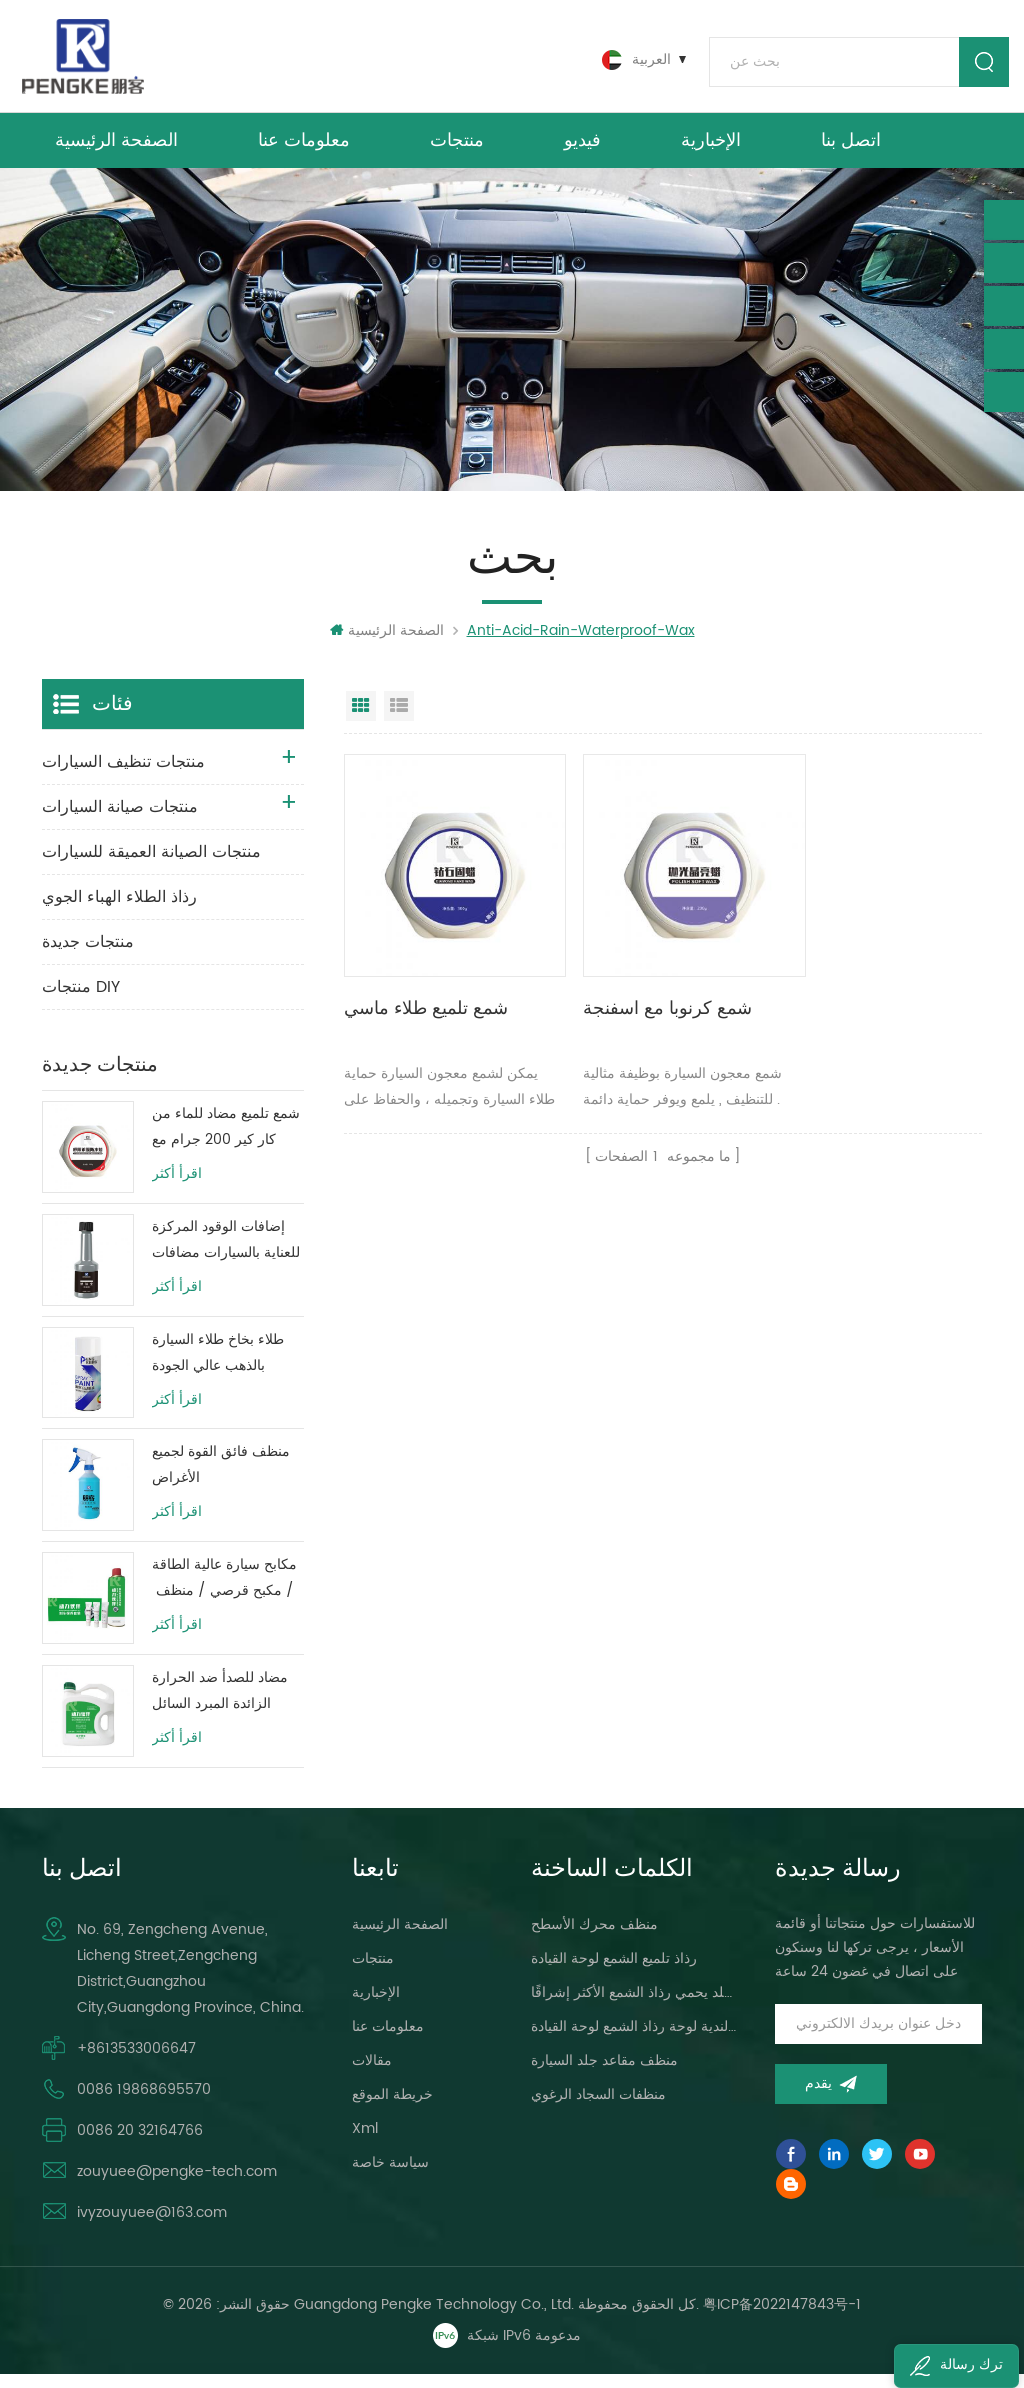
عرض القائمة (399, 721)
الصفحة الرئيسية (116, 148)
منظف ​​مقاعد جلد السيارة (604, 2074)
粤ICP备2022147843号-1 (782, 2318)
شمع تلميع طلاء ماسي (426, 999)
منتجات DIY (81, 1002)
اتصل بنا (851, 148)
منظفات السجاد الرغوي (598, 2108)
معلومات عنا (304, 148)
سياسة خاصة (390, 2176)
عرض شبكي (361, 721)
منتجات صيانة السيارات (120, 822)
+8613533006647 (136, 2062)
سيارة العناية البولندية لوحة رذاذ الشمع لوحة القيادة (634, 2040)
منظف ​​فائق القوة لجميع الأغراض (221, 1479)
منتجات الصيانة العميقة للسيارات (151, 867)
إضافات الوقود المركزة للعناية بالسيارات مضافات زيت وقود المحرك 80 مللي (226, 1255)
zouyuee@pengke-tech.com (177, 2185)
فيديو (582, 148)
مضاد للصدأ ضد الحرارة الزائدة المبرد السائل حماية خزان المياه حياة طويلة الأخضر (220, 1706)
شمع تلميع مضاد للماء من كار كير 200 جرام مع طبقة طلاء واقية (226, 1142)
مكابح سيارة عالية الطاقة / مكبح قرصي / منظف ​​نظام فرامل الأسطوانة (224, 1593)
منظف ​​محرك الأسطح (594, 1938)
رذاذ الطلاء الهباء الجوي (119, 912)
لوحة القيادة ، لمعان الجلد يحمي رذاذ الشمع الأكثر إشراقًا (634, 2006)
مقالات (372, 2074)
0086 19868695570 (144, 2103)
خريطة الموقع (392, 2108)
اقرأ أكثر (177, 1189)
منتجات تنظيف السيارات (123, 777)
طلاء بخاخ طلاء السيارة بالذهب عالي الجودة (218, 1367)
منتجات (457, 148)
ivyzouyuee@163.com (152, 2226)
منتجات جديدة (88, 957)
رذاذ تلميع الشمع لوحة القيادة (614, 1972)
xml (365, 2142)
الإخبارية (711, 148)
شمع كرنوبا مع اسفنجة (644, 999)
